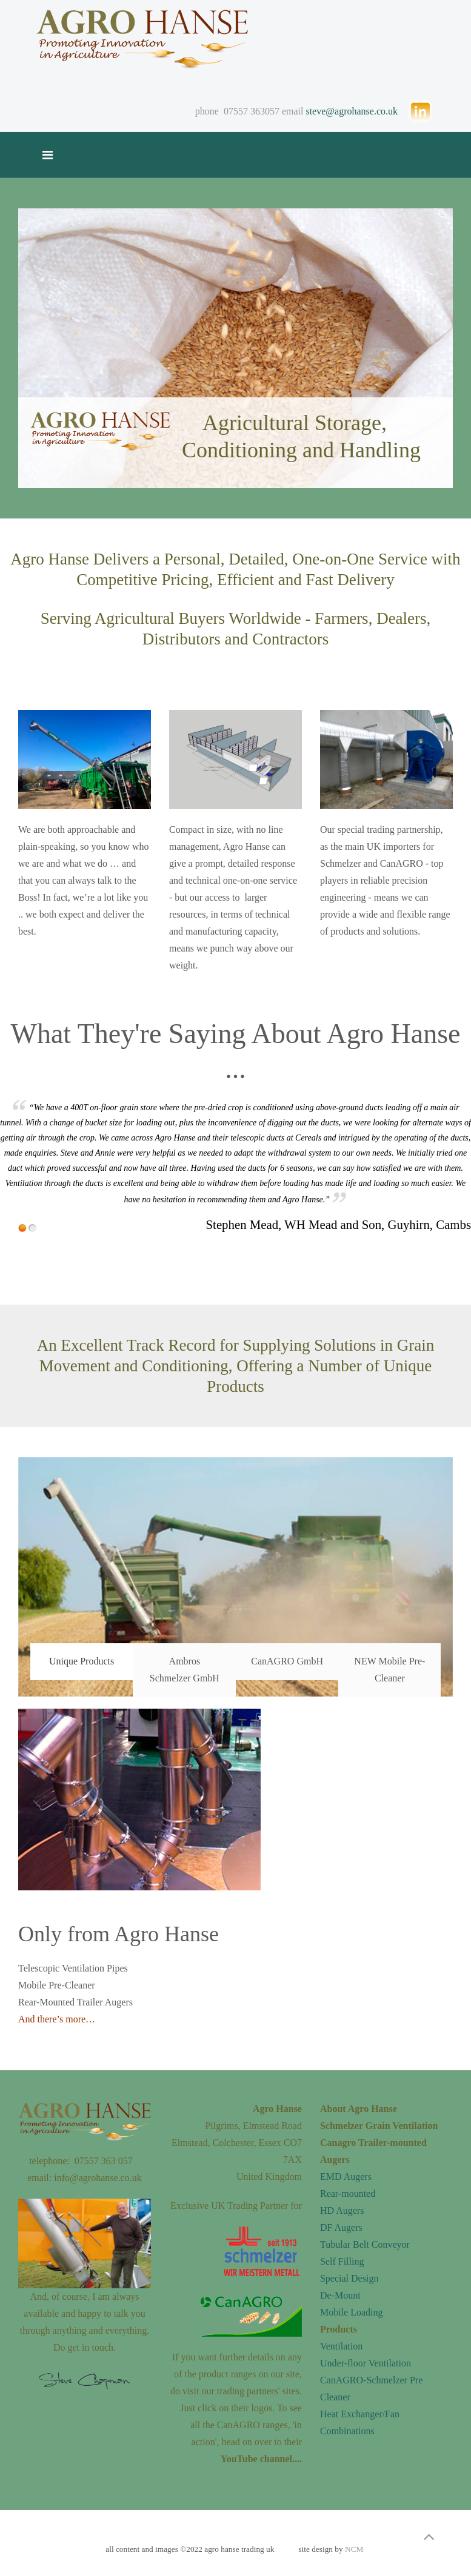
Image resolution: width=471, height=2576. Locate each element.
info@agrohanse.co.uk (97, 2178)
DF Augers (341, 2227)
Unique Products (81, 1661)
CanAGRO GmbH (287, 1661)
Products (338, 2329)
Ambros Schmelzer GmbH (184, 1669)
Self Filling (342, 2261)
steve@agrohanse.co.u (349, 111)
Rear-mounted (347, 2193)
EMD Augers (346, 2176)
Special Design (349, 2278)
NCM (354, 2549)
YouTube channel (256, 2459)
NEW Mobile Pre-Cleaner (389, 1669)
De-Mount (340, 2295)
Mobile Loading (351, 2312)
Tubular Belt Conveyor (365, 2244)
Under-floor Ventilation (365, 2363)
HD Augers (342, 2210)
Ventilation (341, 2346)
